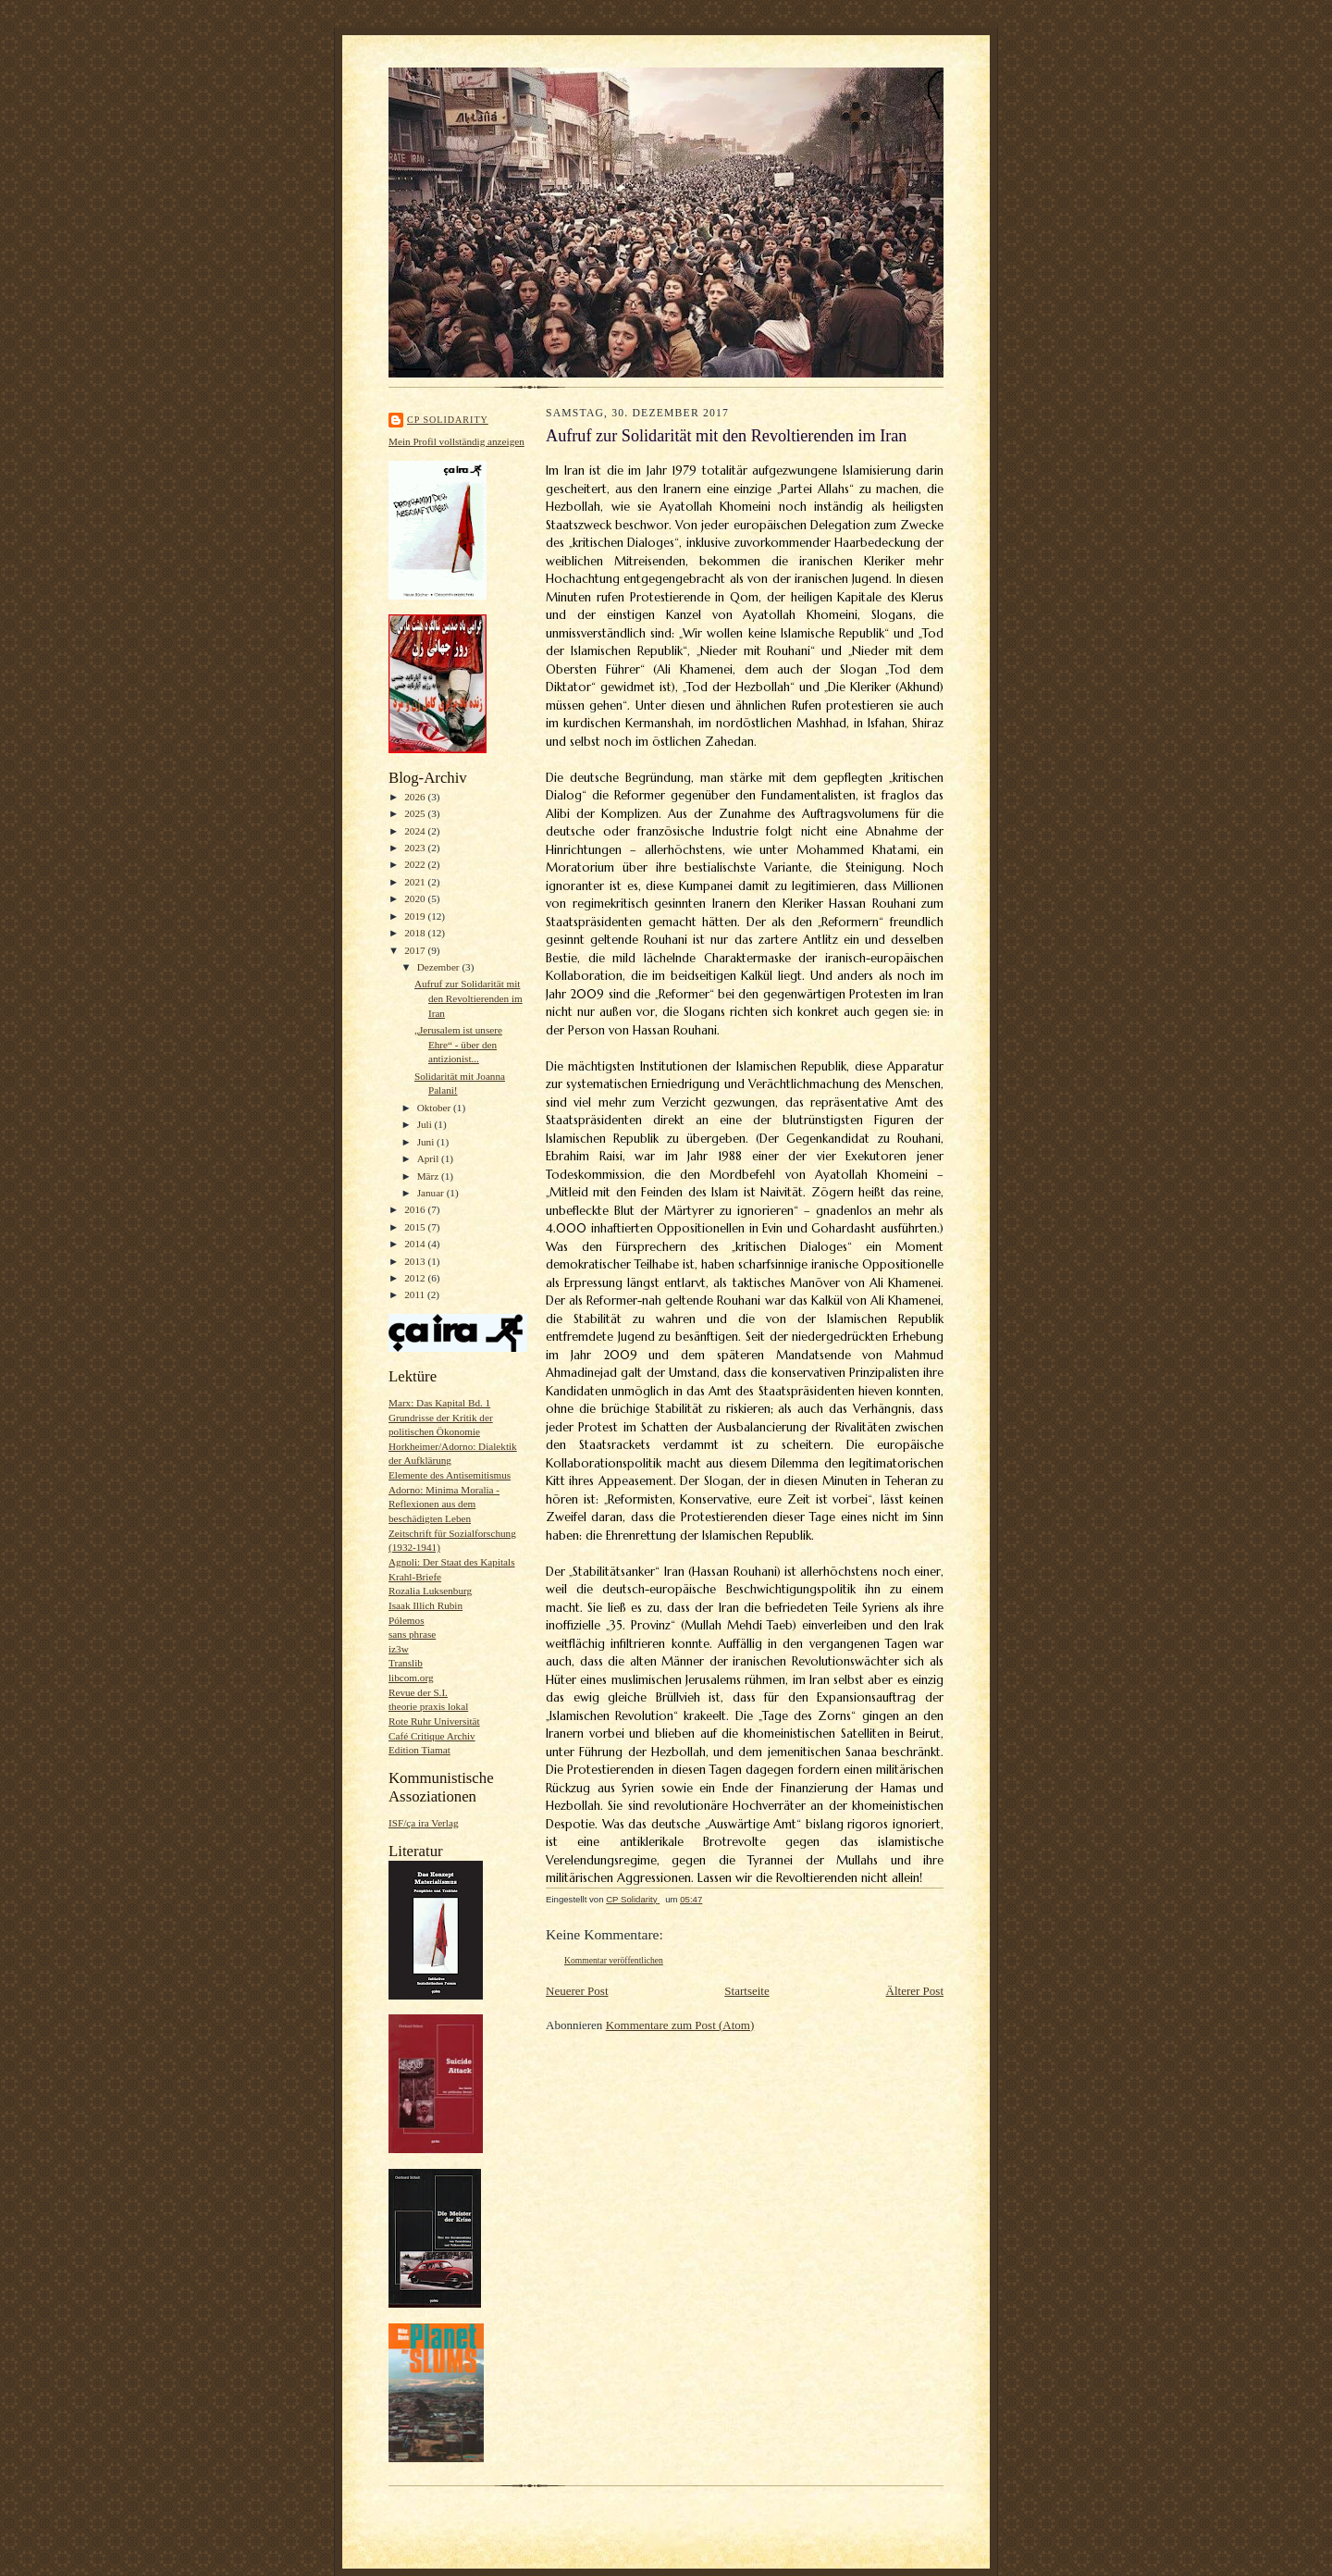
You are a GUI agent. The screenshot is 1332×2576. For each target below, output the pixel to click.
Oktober (435, 1107)
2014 (415, 1243)
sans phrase (412, 1634)
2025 (415, 813)
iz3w (398, 1648)
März (429, 1176)
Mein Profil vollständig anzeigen (456, 441)
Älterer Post (915, 1991)
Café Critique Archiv (431, 1735)
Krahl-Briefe (414, 1576)
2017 (415, 950)
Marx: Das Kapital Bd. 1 (439, 1402)
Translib (405, 1662)
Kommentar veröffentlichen (613, 1960)
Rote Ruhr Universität (434, 1721)
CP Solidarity (447, 420)
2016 (415, 1209)
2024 (415, 830)
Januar (432, 1192)
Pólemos (406, 1620)
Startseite (746, 1991)
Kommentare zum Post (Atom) (680, 2025)
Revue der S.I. (418, 1692)
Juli (426, 1124)
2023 (415, 847)
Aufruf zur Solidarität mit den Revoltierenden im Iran (468, 998)
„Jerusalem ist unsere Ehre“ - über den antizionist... (458, 1044)
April (429, 1158)
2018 (415, 932)
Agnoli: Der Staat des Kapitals (451, 1561)
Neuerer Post (577, 1991)
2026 (415, 796)
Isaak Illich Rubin (425, 1605)
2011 (415, 1294)
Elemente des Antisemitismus (449, 1474)
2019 (415, 916)
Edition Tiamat (419, 1749)
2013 (415, 1261)
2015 (415, 1226)
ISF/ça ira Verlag (423, 1822)
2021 (415, 881)
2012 (415, 1277)
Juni (427, 1141)
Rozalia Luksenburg (430, 1590)
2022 (415, 864)
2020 (415, 898)
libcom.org (411, 1677)
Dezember (439, 966)
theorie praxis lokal (428, 1706)
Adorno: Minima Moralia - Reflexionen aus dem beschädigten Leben (444, 1504)
